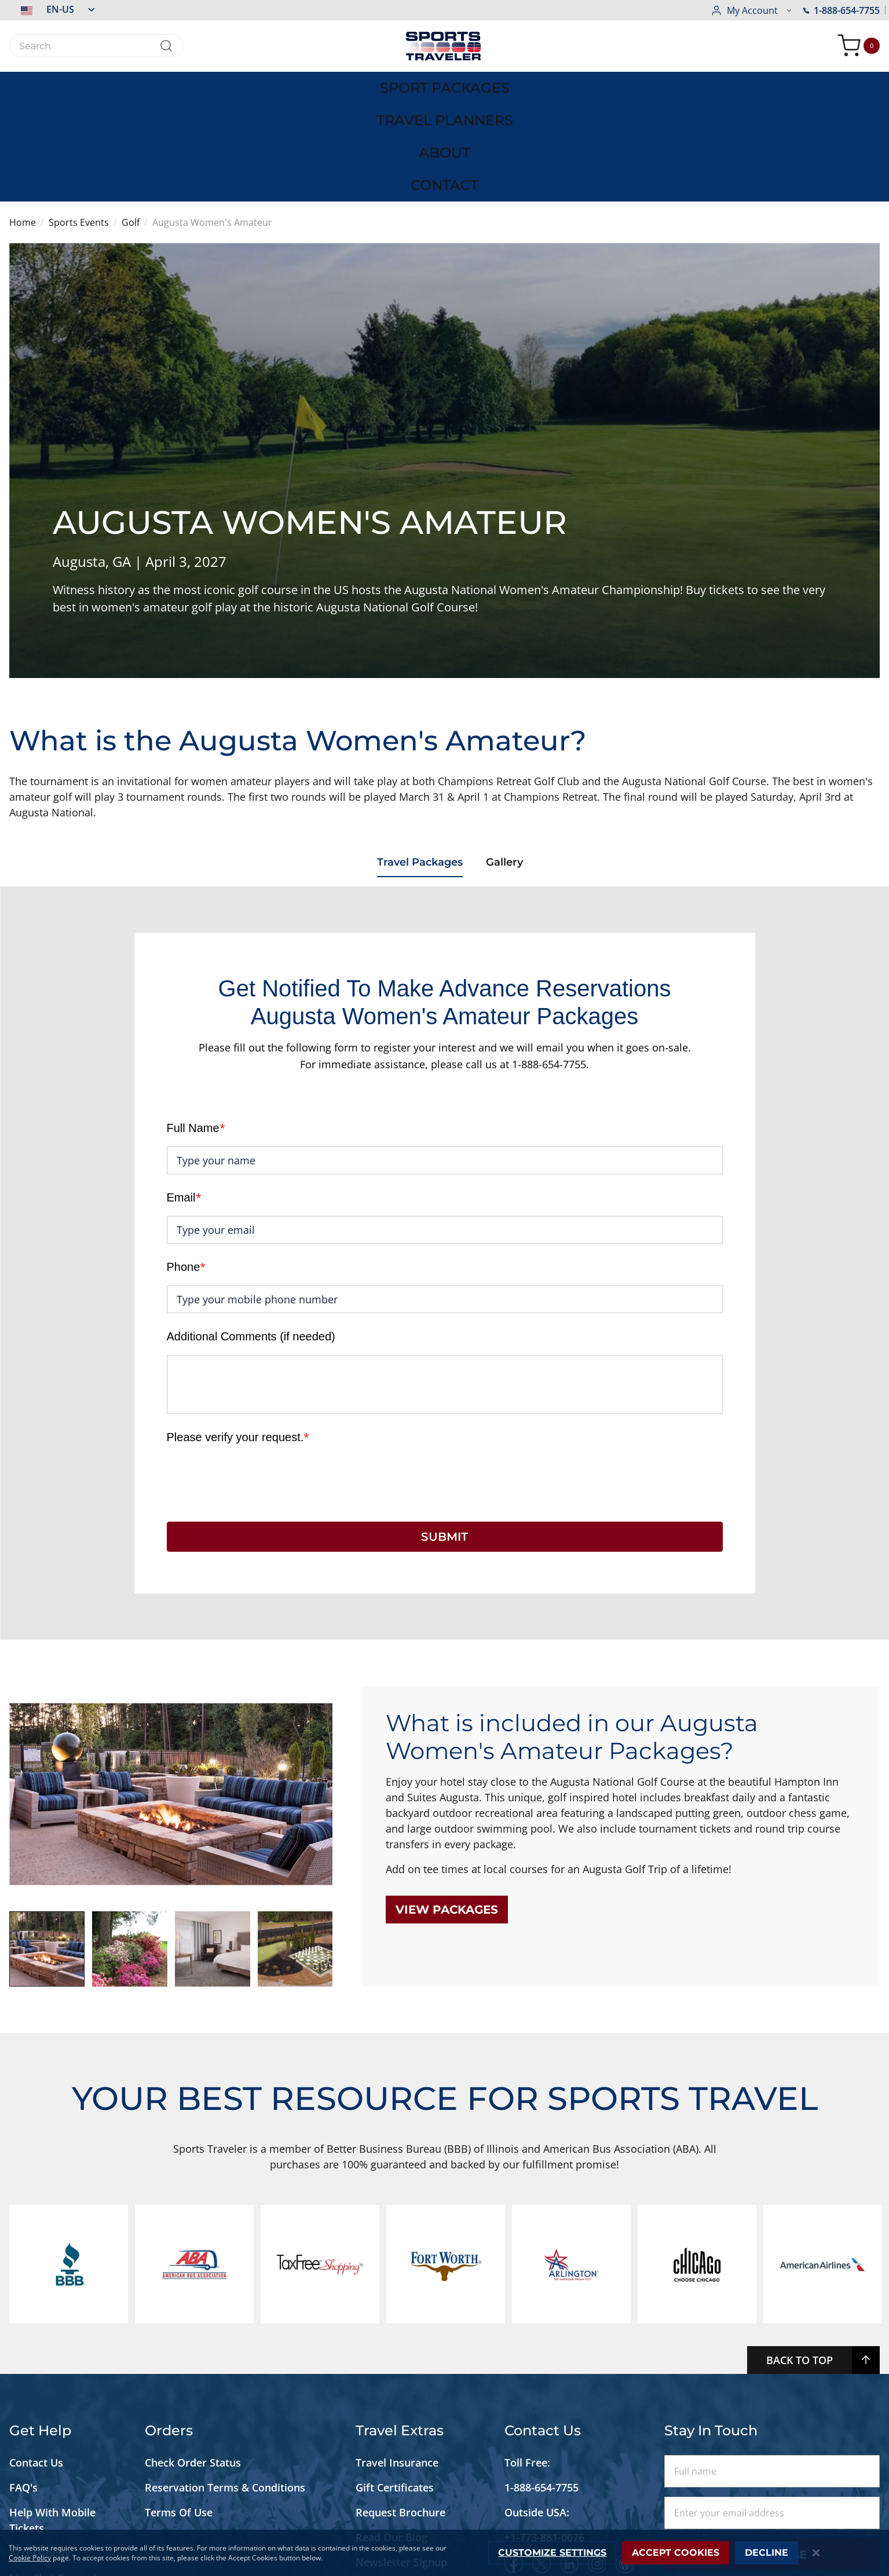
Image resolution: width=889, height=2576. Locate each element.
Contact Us (36, 2361)
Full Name (196, 1027)
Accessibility (40, 2451)
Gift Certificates (395, 2386)
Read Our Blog (391, 2436)
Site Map (31, 2501)
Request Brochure (400, 2411)
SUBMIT (444, 1435)
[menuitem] (145, 86)
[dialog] (444, 2553)
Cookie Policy (30, 2558)
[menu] (444, 86)
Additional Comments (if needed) (251, 1235)
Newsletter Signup (401, 2461)
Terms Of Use (179, 2411)
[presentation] (255, 1376)
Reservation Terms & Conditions (226, 2386)
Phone (186, 1165)
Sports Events (79, 121)
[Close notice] (816, 2553)
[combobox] (96, 45)
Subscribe (772, 2453)
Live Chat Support (53, 2476)
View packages (447, 1808)
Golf (131, 121)
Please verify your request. (238, 1336)
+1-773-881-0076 (544, 2436)
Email (184, 1096)
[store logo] (444, 46)
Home (22, 121)
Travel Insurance (397, 2361)
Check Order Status (193, 2361)
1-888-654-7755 (749, 10)
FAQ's (25, 2386)
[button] (51, 9)
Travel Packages (417, 762)
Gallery (510, 762)
